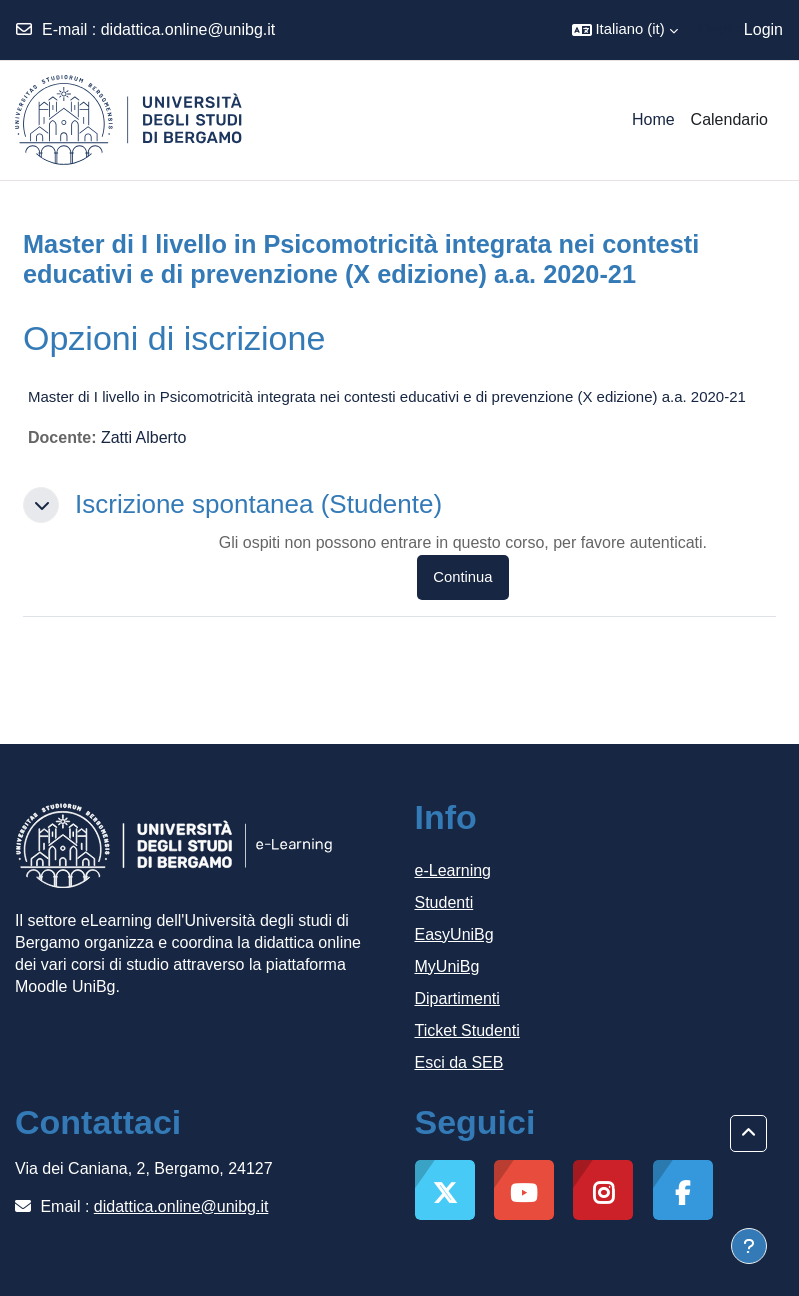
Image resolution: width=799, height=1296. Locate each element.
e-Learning (453, 870)
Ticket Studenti (467, 1030)
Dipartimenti (457, 998)
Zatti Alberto (143, 437)
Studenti (444, 902)
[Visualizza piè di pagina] (749, 1246)
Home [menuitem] (653, 119)
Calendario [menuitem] (729, 119)
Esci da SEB (459, 1062)
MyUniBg (447, 966)
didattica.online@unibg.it (188, 29)
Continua (462, 577)
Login (763, 29)
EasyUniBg (454, 934)
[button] (625, 30)
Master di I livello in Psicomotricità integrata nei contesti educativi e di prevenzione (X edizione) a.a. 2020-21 (387, 396)
